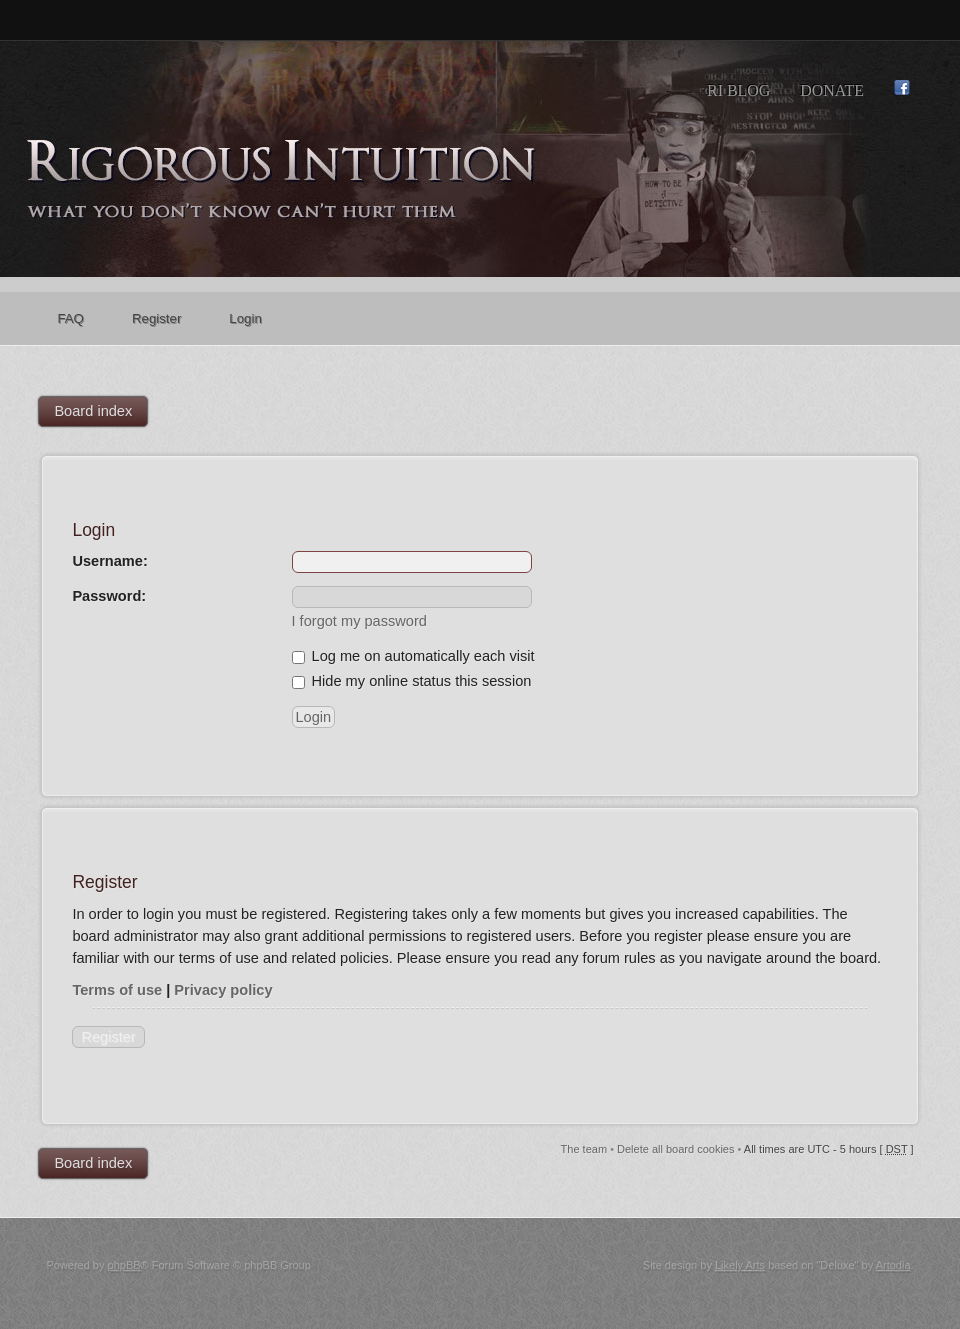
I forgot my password (359, 621)
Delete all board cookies (675, 1149)
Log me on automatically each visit (413, 656)
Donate (832, 90)
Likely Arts (740, 1265)
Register (108, 1037)
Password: (109, 596)
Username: (109, 561)
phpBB (124, 1265)
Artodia (893, 1265)
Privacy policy (223, 990)
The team (584, 1149)
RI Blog (738, 90)
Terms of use (117, 990)
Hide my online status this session (412, 681)
